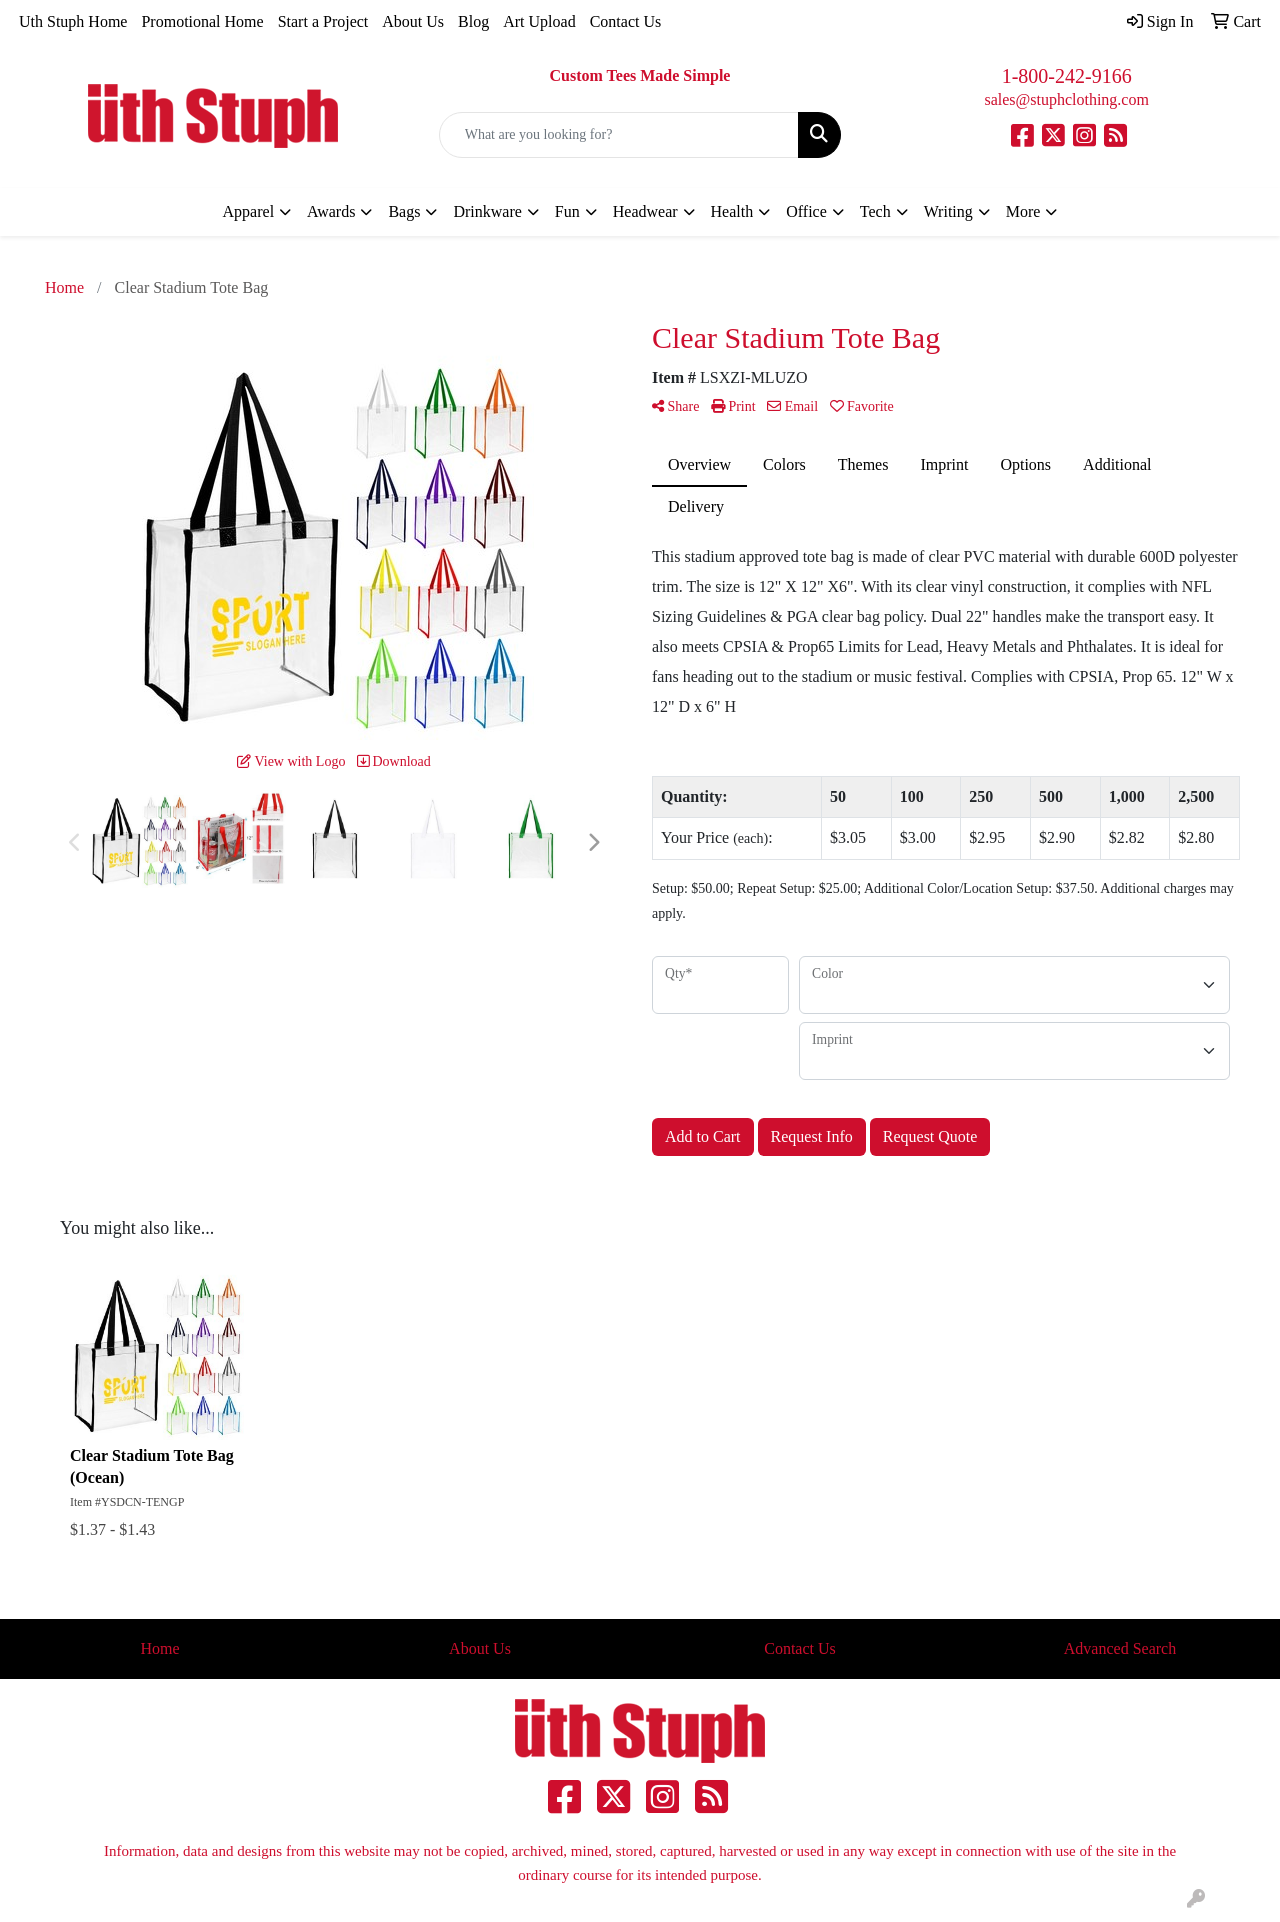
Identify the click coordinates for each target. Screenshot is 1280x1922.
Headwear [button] (645, 211)
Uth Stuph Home (73, 21)
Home (159, 1648)
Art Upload (539, 21)
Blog (473, 21)
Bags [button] (404, 211)
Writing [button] (948, 211)
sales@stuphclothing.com (1066, 99)
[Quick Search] (619, 135)
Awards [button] (331, 211)
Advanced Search (1120, 1648)
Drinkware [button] (487, 211)
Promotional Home (202, 21)
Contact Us (626, 21)
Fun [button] (567, 211)
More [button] (1023, 211)
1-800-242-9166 (1067, 76)
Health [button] (732, 211)
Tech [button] (875, 211)
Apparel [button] (249, 211)
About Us (413, 21)
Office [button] (806, 211)
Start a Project (323, 21)
